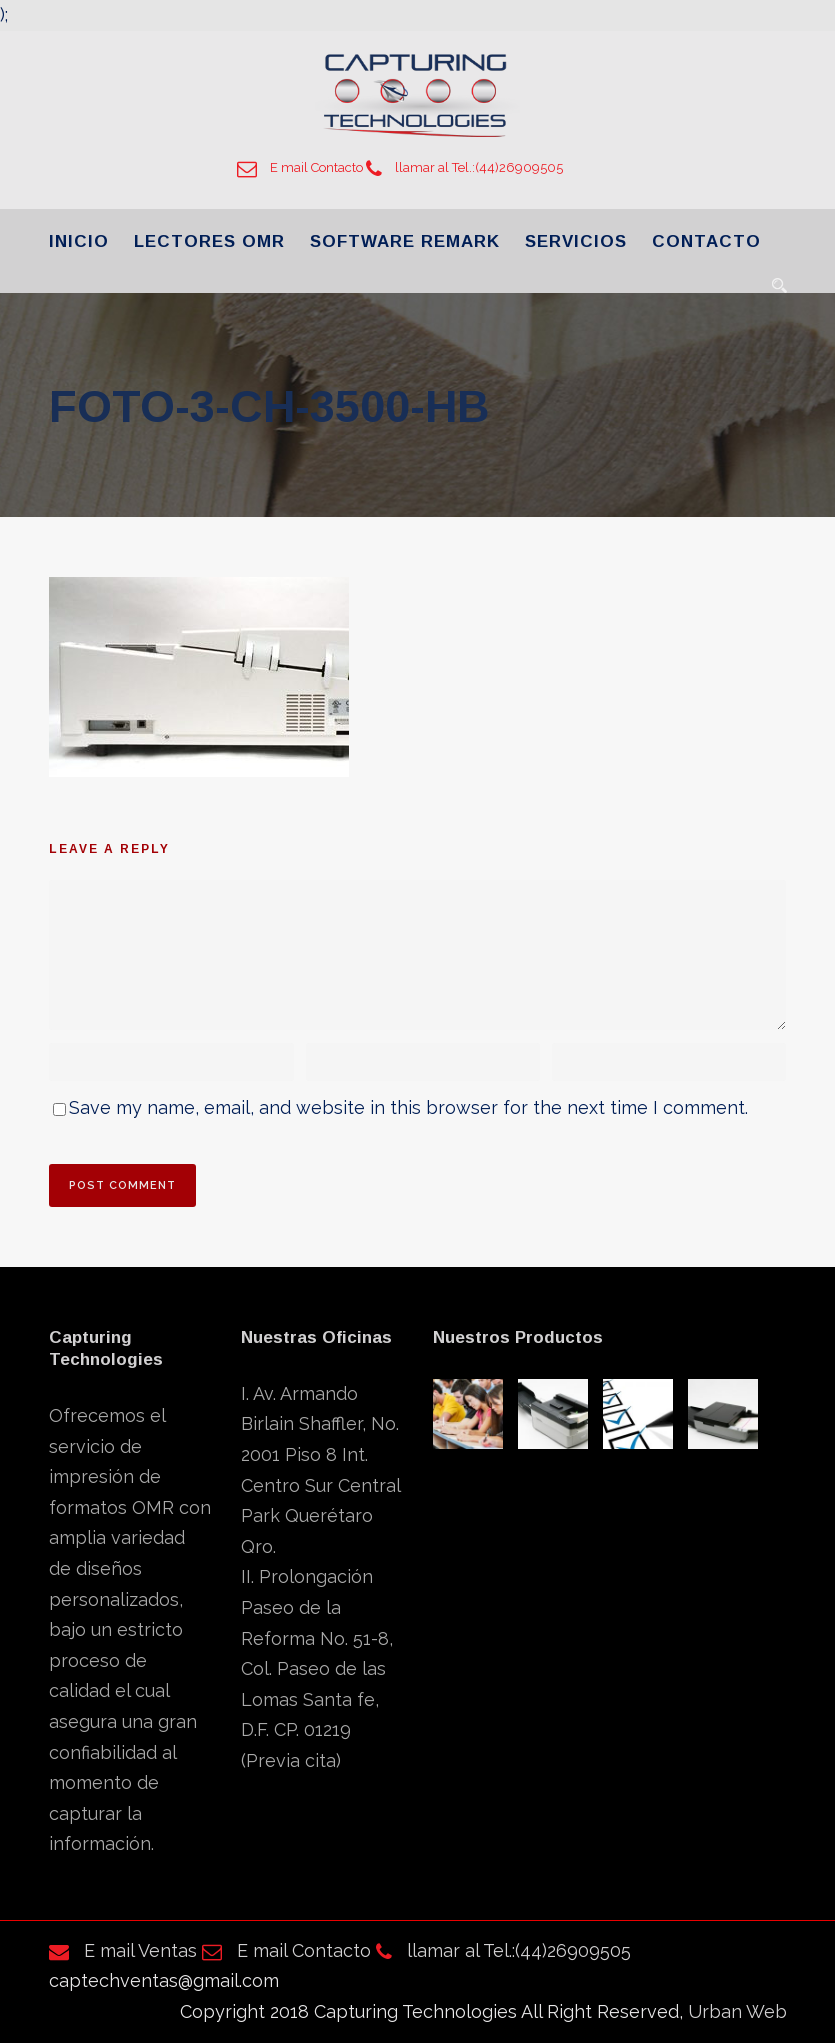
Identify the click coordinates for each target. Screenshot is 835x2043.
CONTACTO (706, 241)
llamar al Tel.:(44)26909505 (464, 167)
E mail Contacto (300, 167)
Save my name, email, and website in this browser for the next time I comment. (408, 1107)
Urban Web (737, 2011)
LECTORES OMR (209, 241)
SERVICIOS (576, 241)
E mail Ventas (123, 1950)
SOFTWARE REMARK (405, 241)
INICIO (79, 241)
